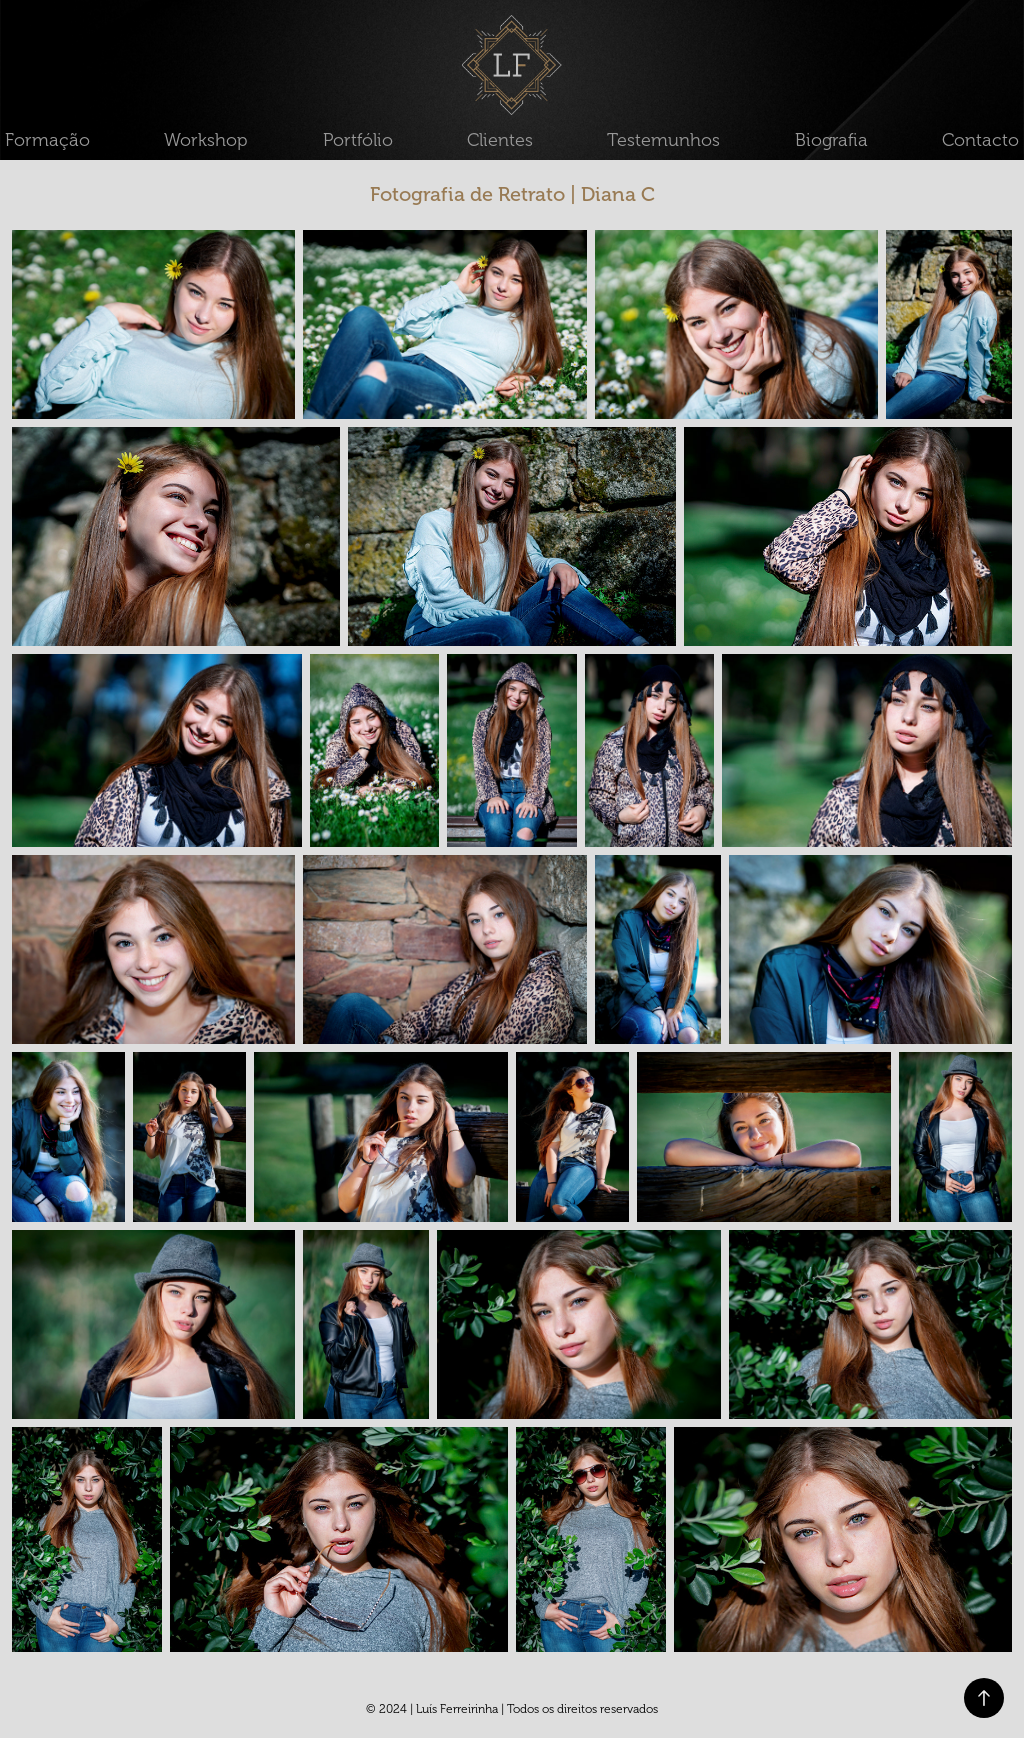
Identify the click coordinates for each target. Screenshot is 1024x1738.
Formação (47, 140)
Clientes (500, 140)
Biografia (831, 140)
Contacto (980, 140)
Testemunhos (663, 140)
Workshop (206, 140)
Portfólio (358, 140)
